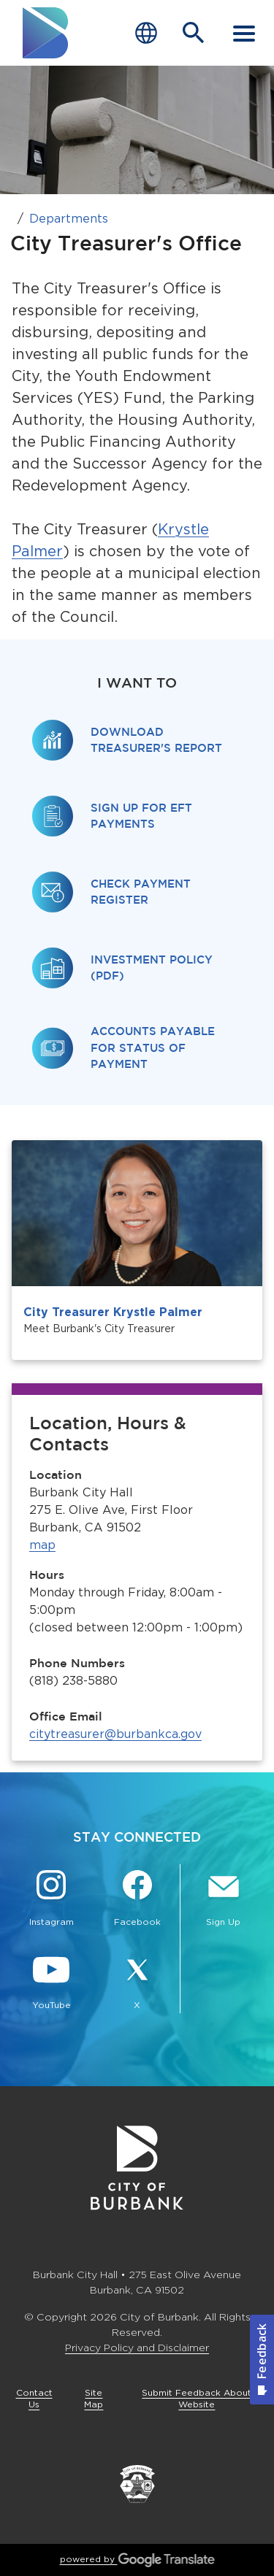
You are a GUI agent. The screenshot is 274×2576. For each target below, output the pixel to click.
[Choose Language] (146, 33)
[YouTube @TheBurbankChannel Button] (51, 1983)
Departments (68, 219)
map (42, 1545)
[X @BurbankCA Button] (137, 1983)
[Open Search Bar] (193, 33)
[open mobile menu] (244, 33)
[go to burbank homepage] (46, 32)
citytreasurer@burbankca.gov (115, 1734)
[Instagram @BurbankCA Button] (51, 1900)
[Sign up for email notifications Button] (223, 1900)
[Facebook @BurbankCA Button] (137, 1900)
